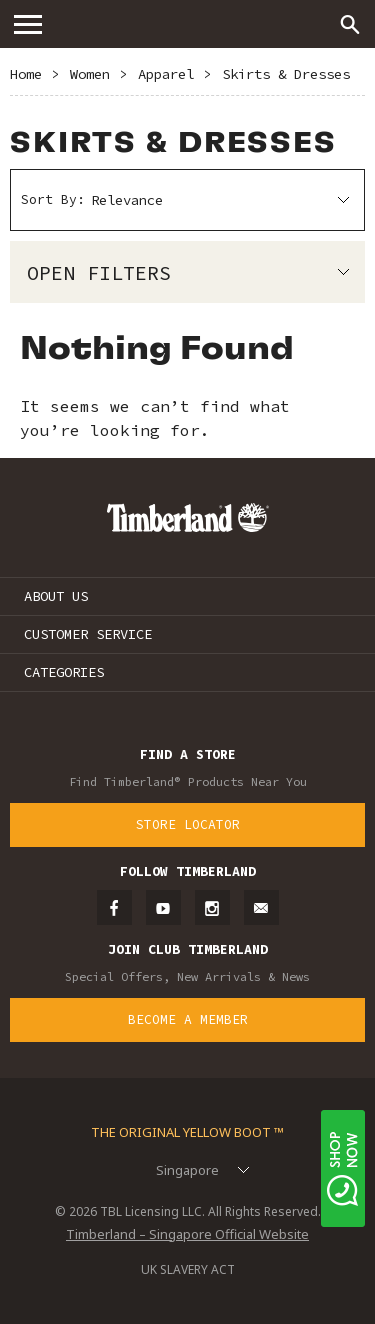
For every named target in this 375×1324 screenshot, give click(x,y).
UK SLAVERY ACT (188, 1269)
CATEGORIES (64, 672)
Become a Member (188, 1019)
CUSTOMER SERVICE (88, 634)
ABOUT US (56, 596)
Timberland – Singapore (188, 24)
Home (26, 74)
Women (90, 74)
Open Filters (99, 272)
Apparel (166, 74)
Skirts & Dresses (286, 74)
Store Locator (188, 824)
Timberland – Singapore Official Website (187, 1234)
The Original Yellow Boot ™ (187, 1132)
